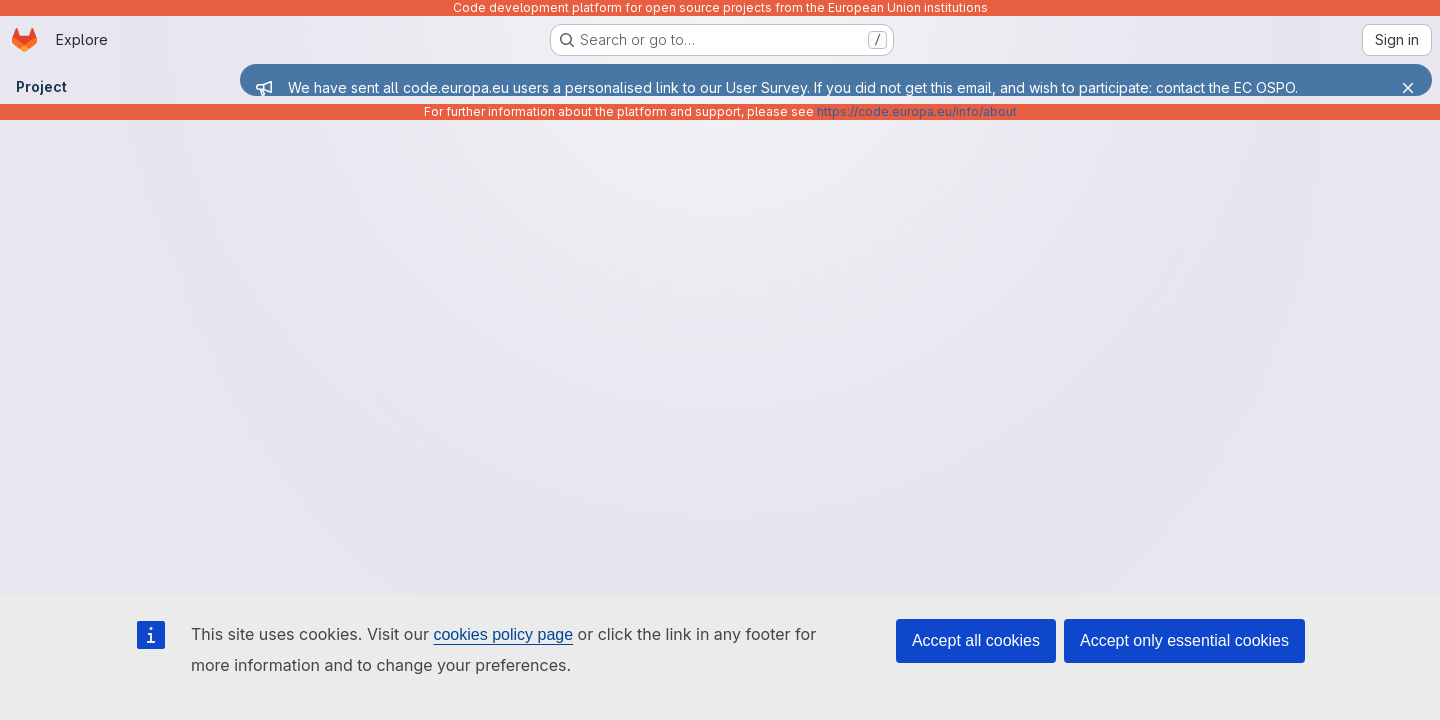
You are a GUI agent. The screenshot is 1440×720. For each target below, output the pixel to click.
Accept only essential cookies (1184, 640)
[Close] (1408, 88)
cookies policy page (503, 634)
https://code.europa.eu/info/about (917, 111)
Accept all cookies (976, 640)
